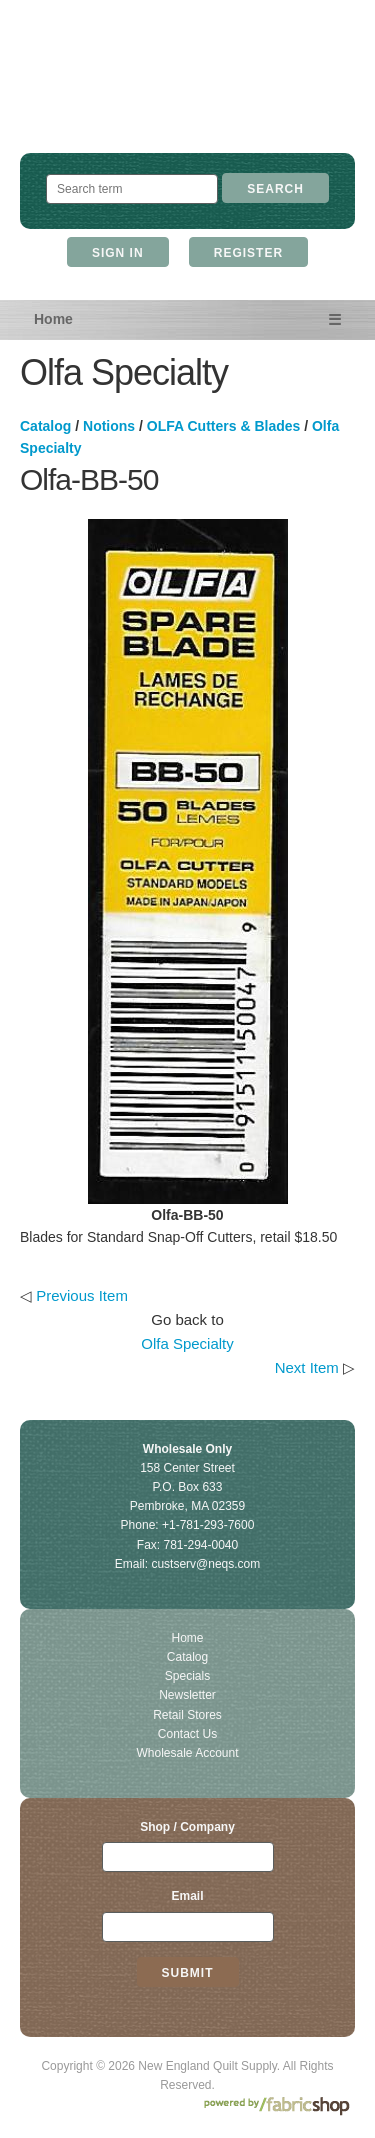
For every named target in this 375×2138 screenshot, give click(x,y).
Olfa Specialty (187, 1343)
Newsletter (187, 1695)
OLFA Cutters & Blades (224, 426)
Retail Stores (187, 1715)
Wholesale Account (187, 1753)
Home (53, 319)
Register (248, 253)
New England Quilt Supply (187, 95)
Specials (187, 1676)
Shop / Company (187, 1827)
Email (187, 1896)
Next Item (307, 1367)
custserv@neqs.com (205, 1564)
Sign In (118, 253)
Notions (109, 426)
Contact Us (187, 1734)
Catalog (45, 426)
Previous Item (82, 1295)
